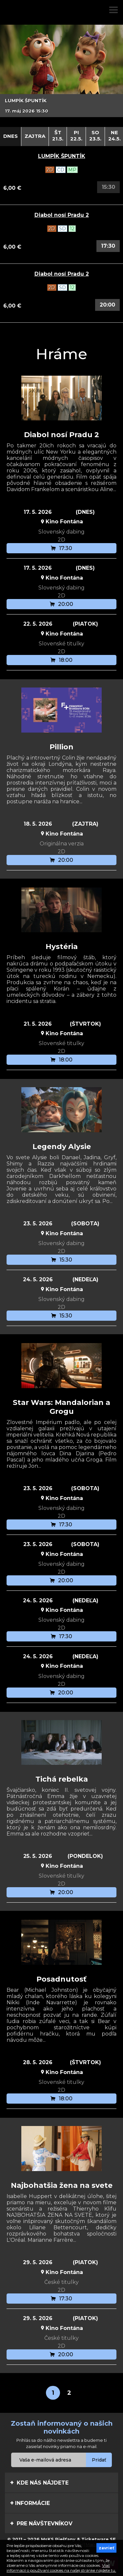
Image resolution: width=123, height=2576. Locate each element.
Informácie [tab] (30, 2503)
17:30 (108, 246)
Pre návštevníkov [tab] (41, 2523)
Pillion (61, 746)
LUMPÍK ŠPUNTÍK (61, 156)
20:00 (107, 305)
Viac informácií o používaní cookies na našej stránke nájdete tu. (61, 2568)
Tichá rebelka (61, 1779)
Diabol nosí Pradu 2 (61, 215)
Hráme (61, 354)
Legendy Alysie (61, 1146)
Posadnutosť (61, 1979)
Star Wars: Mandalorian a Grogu (61, 1407)
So (95, 135)
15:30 (61, 1260)
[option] (61, 71)
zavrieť (106, 2547)
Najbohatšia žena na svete (62, 2185)
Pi (76, 135)
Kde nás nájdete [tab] (39, 2482)
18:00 (61, 660)
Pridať (99, 2460)
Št (57, 135)
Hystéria (62, 946)
